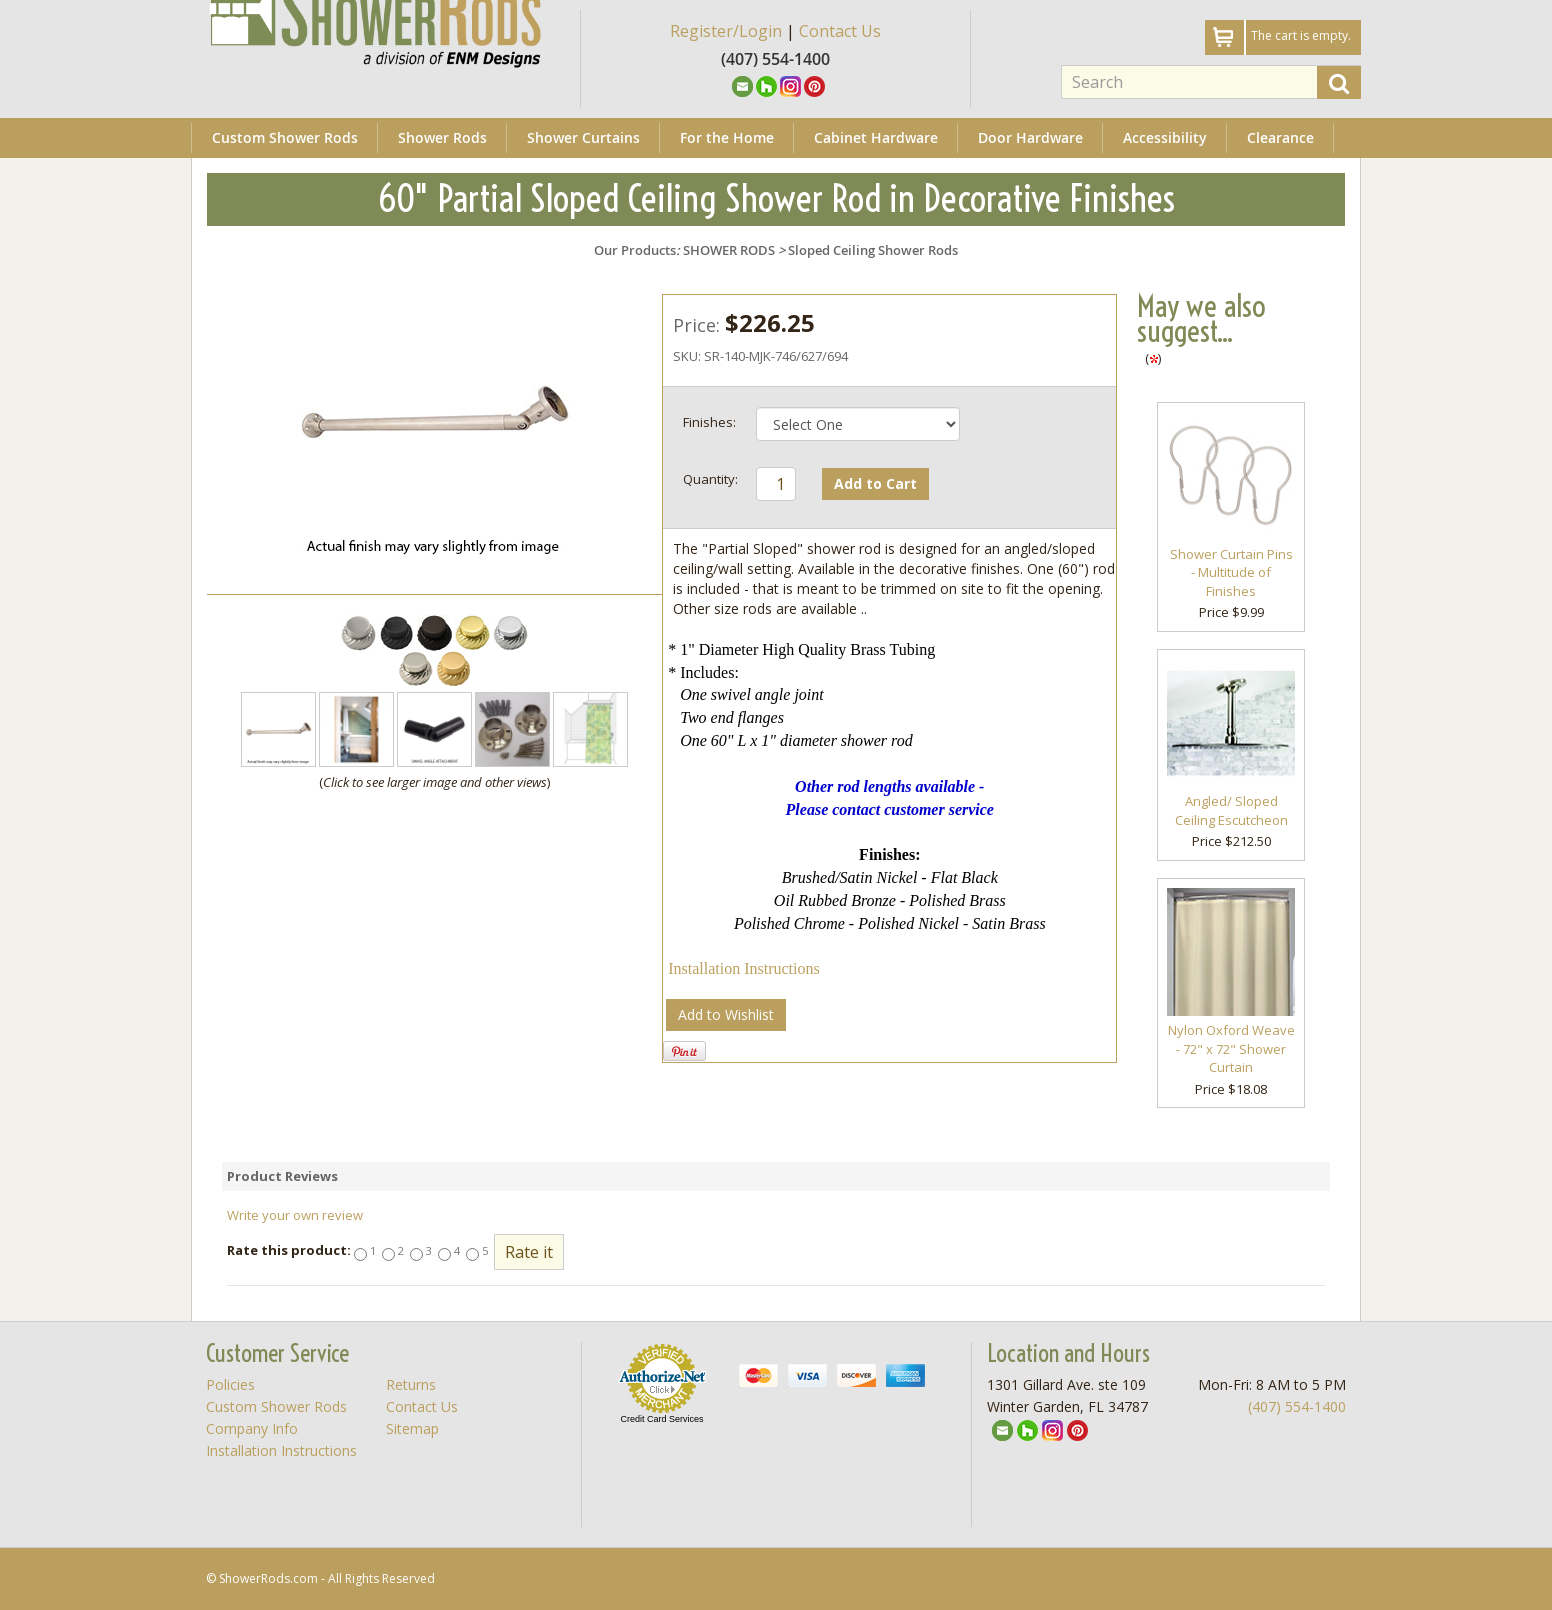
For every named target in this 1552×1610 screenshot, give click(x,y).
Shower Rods (442, 137)
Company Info (252, 1428)
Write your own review (295, 1215)
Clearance (1280, 137)
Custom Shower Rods (285, 137)
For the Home (727, 137)
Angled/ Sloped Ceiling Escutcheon (1231, 810)
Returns (411, 1384)
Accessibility (1165, 137)
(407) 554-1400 (1297, 1406)
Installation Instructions (744, 968)
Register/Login (726, 31)
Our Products (635, 250)
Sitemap (412, 1428)
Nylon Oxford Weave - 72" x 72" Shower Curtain (1231, 1048)
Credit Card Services (661, 1419)
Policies (230, 1384)
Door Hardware (1030, 137)
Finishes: (709, 422)
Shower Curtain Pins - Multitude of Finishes (1231, 572)
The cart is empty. (1301, 35)
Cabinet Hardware (876, 137)
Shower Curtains (583, 137)
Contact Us (840, 31)
